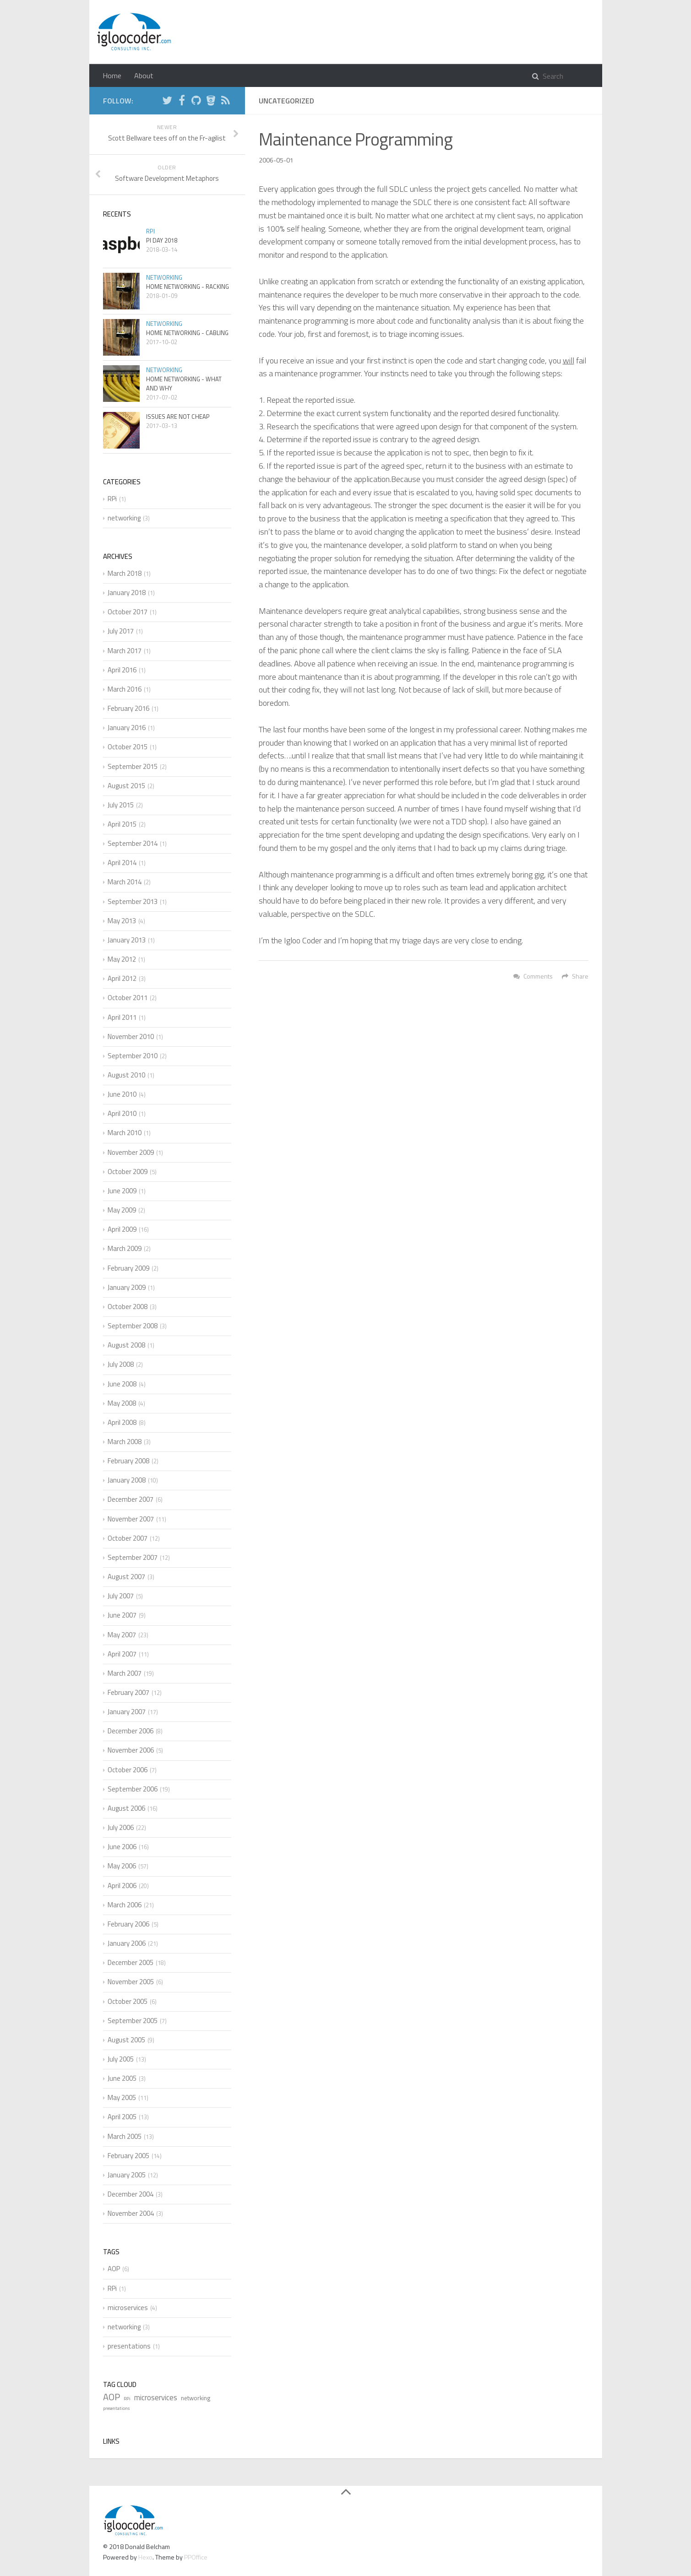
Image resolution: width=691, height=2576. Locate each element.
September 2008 (133, 1325)
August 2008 (126, 1345)
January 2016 (127, 727)
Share (575, 976)
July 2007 (121, 1596)
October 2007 (127, 1538)
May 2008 (122, 1403)
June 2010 (122, 1094)
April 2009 (122, 1229)
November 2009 (131, 1152)
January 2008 (127, 1480)
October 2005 (127, 2001)
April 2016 (122, 670)
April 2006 (122, 1885)
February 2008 (128, 1461)
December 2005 (130, 1962)
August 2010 (126, 1075)
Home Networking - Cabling (187, 332)
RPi (150, 231)
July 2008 (121, 1364)
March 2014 (124, 882)
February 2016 (128, 708)
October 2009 (127, 1171)
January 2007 (127, 1711)
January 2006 (127, 1943)
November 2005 (131, 1981)
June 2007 (122, 1615)
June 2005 (122, 2078)
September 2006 (133, 1789)
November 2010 (131, 1036)
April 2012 (122, 978)
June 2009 (122, 1190)
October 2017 (127, 611)
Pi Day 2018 (161, 240)
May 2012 (122, 959)
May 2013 (122, 920)
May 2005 (122, 2097)
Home (112, 75)
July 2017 (121, 631)
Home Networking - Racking (187, 286)
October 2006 (127, 1769)
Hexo (145, 2557)
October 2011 (127, 997)
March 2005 (124, 2136)
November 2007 (131, 1519)
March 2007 (124, 1673)
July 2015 (121, 805)
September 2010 (133, 1055)
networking (164, 277)
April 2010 (122, 1113)
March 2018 (124, 573)
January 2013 (127, 940)
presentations (129, 2346)
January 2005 (127, 2175)
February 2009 (128, 1268)
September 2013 (133, 901)
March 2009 (124, 1248)
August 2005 (126, 2040)
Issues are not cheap (178, 416)
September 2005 (133, 2020)
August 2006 (126, 1808)
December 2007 (130, 1499)
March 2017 (124, 650)
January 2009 (127, 1287)
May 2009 (122, 1210)
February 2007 (128, 1692)
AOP (114, 2268)
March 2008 (124, 1441)
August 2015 (126, 785)
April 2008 (122, 1422)
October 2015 (127, 746)
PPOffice (195, 2557)
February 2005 (128, 2155)
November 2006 (131, 1750)
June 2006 (122, 1846)
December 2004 (130, 2194)
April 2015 (122, 824)
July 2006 (121, 1827)
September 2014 (133, 843)
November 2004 (131, 2213)
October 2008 (127, 1306)
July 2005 (121, 2059)
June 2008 (122, 1384)
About (143, 75)
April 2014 (122, 862)
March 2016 (124, 689)
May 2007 (122, 1634)
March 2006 (124, 1905)
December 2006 (130, 1731)
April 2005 (122, 2116)
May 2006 (122, 1866)
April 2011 (122, 1017)
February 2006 (128, 1924)
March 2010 (124, 1132)
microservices (128, 2307)
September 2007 (133, 1557)
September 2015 (133, 766)
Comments (533, 976)
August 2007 (126, 1576)
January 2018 (127, 592)
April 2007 (122, 1654)
